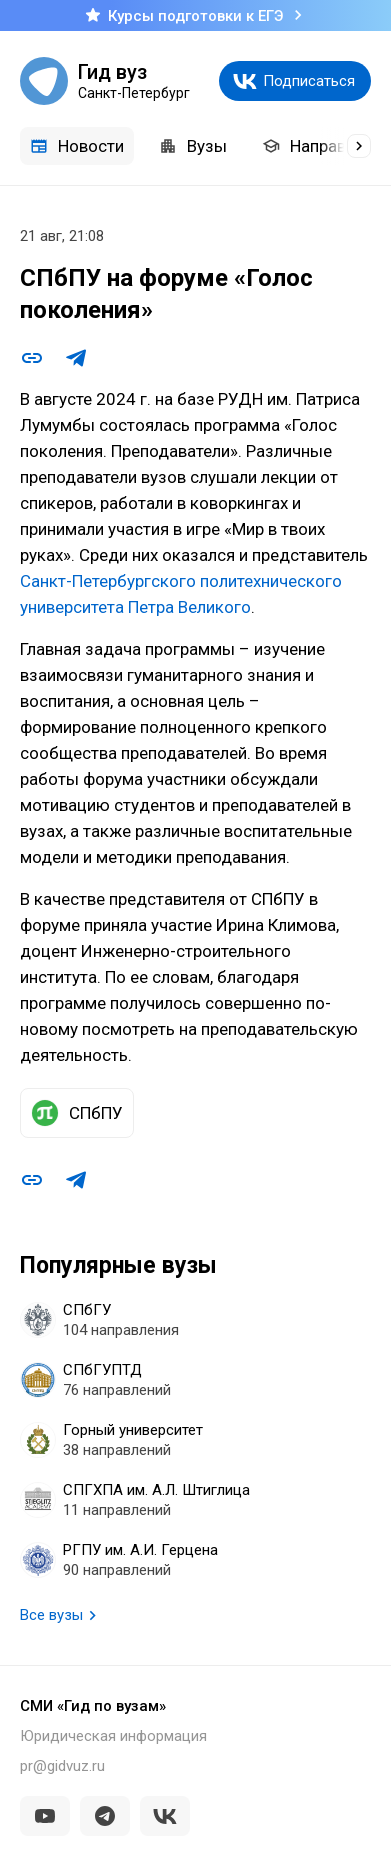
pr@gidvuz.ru (62, 1766)
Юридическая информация (113, 1736)
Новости (77, 146)
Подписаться (309, 81)
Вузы (193, 146)
